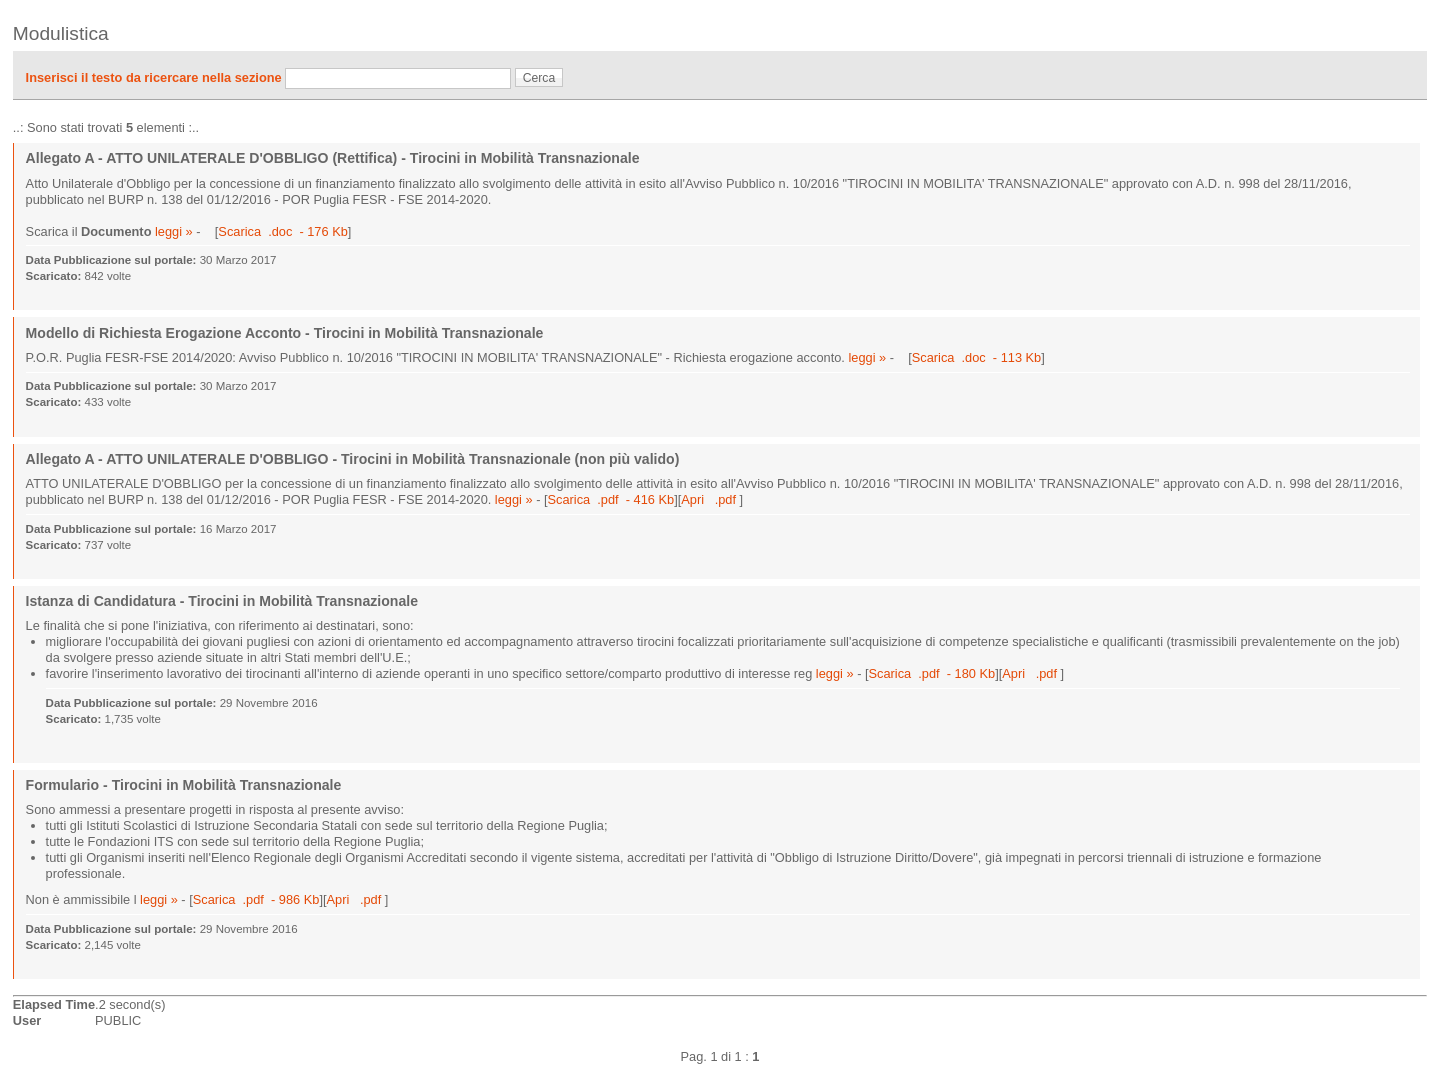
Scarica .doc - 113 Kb (976, 357)
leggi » (174, 231)
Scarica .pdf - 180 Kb (932, 673)
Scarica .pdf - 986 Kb (256, 899)
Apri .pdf (710, 499)
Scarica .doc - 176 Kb (282, 231)
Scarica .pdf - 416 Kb (611, 499)
